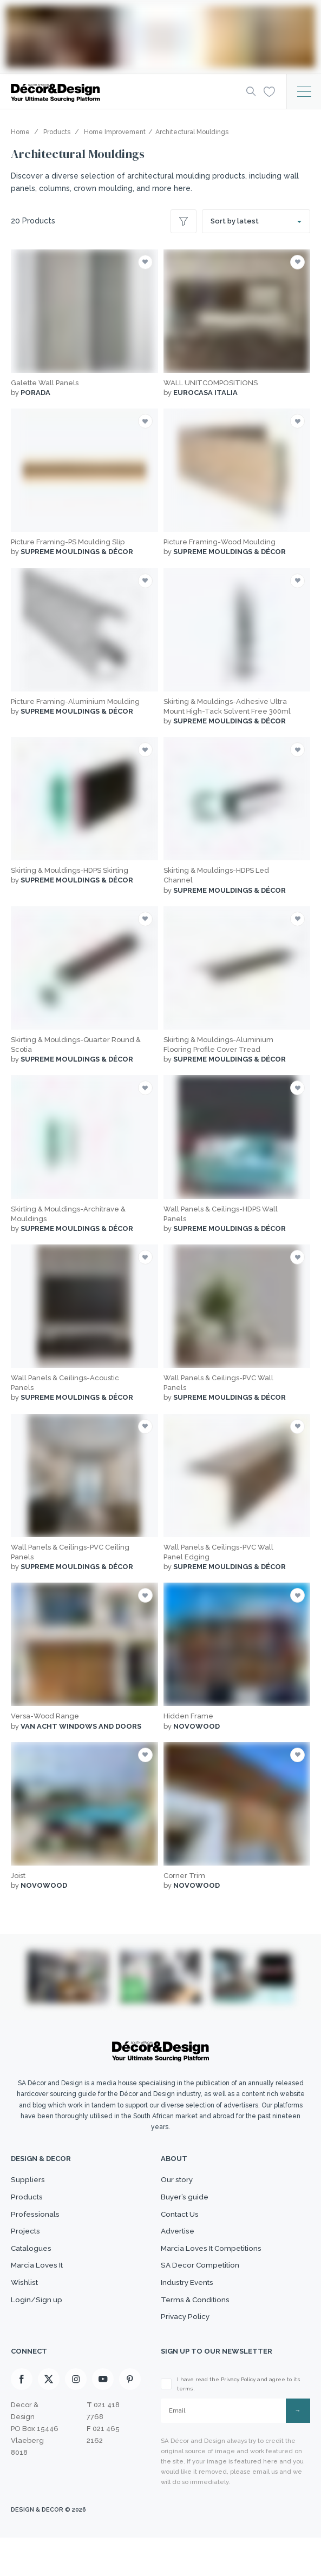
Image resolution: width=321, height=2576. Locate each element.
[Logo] (117, 91)
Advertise (179, 2246)
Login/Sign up (38, 2331)
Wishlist (26, 2310)
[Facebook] (21, 2418)
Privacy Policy (187, 2352)
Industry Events (191, 2310)
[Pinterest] (130, 2418)
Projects (27, 2246)
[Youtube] (103, 2418)
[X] (49, 2418)
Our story (179, 2181)
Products (29, 2203)
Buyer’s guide (187, 2203)
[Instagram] (76, 2418)
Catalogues (33, 2267)
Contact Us (182, 2224)
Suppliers (29, 2181)
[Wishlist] (267, 91)
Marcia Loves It (40, 2289)
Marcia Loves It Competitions (217, 2267)
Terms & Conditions (198, 2331)
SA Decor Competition (204, 2289)
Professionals (37, 2224)
